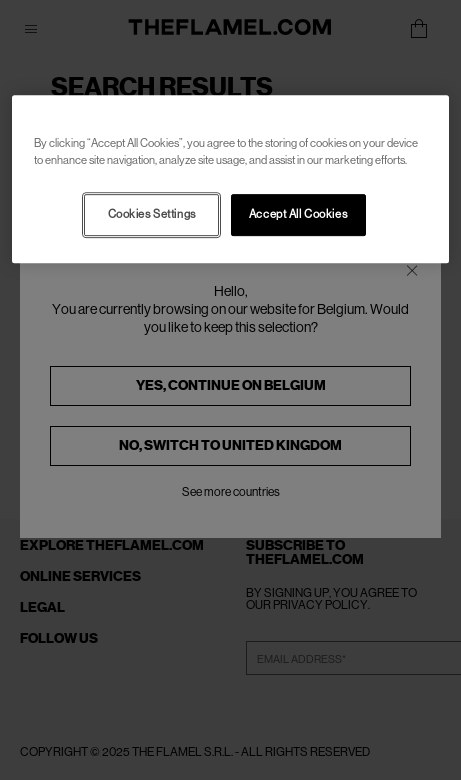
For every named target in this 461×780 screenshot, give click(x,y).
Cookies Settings (152, 214)
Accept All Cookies (298, 214)
